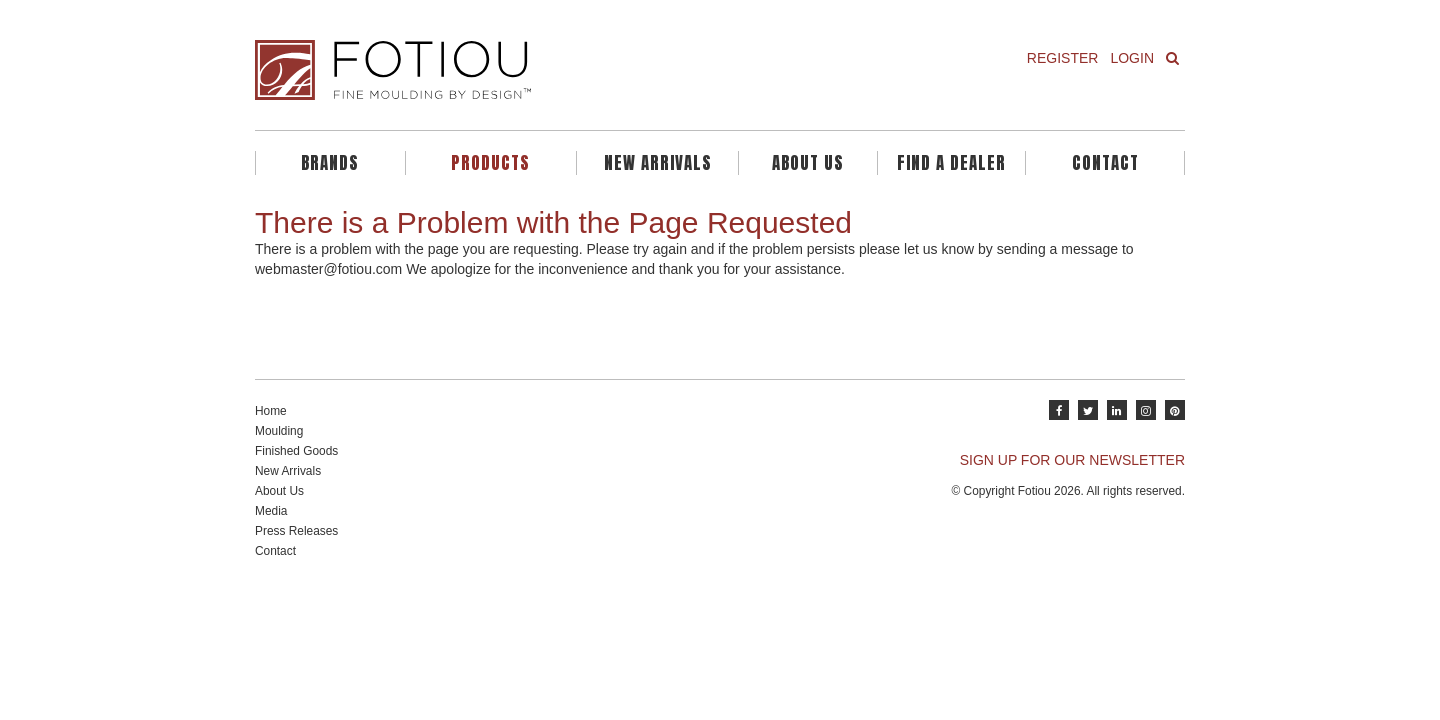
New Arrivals (658, 163)
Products (490, 163)
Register (1063, 58)
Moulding (279, 431)
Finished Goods (296, 451)
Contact (1105, 163)
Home (271, 411)
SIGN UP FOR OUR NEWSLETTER (1072, 460)
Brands (330, 163)
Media (271, 511)
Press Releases (296, 531)
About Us (808, 163)
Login (1132, 58)
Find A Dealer (951, 163)
